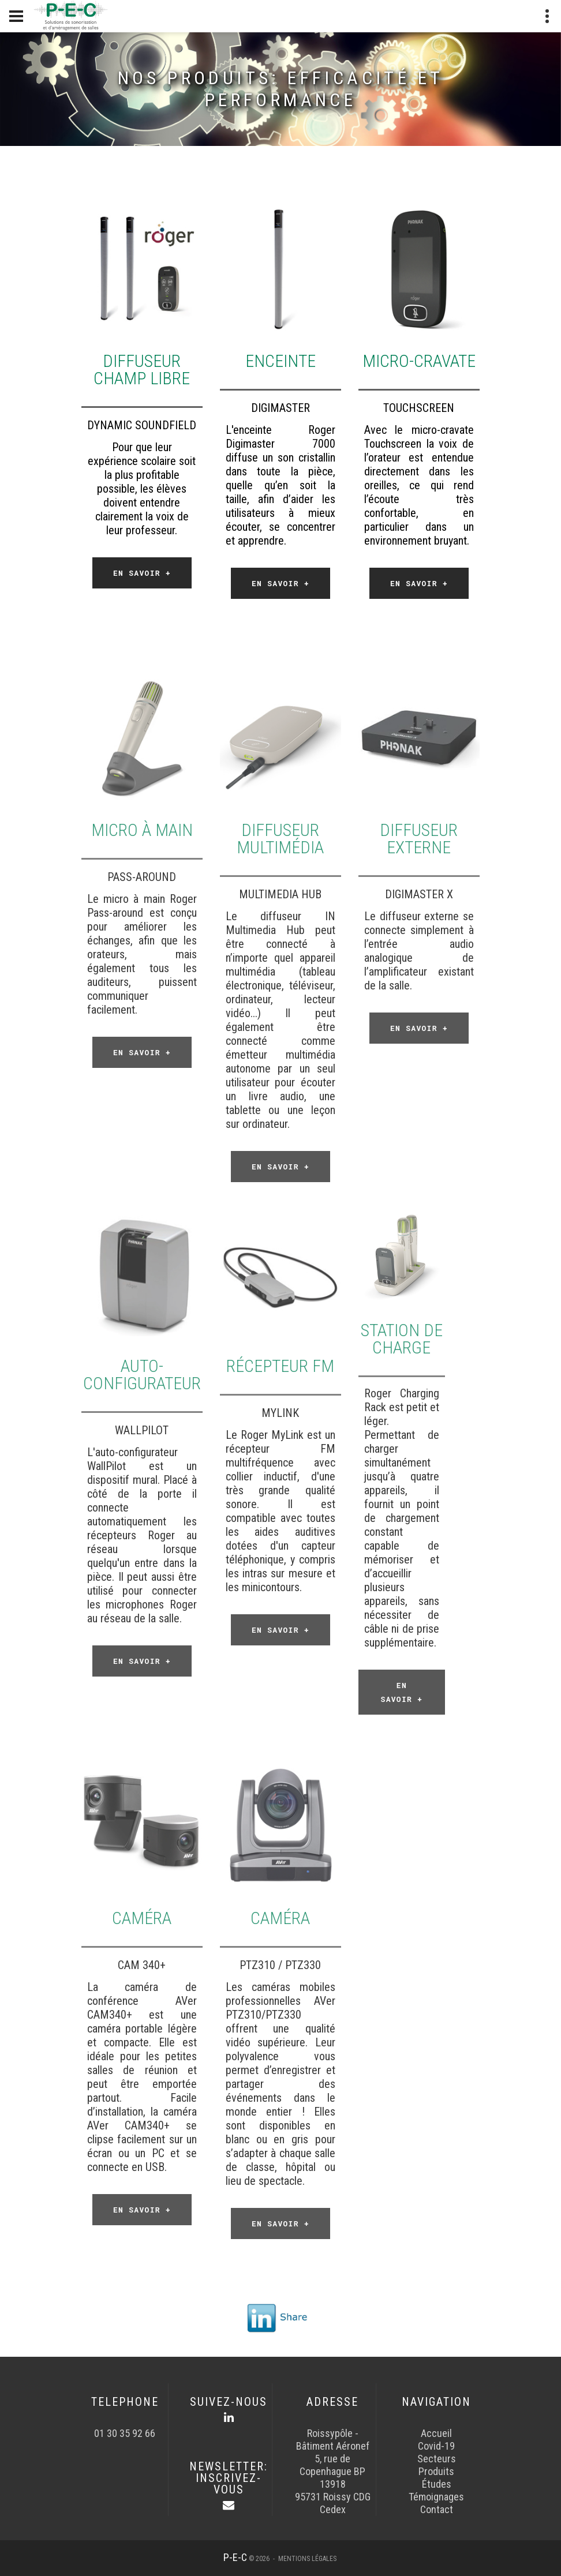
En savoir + (142, 573)
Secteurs (436, 2459)
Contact (436, 2509)
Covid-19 (436, 2446)
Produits (436, 2471)
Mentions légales (307, 2559)
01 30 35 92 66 (124, 2433)
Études (436, 2484)
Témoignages (436, 2497)
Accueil (436, 2433)
